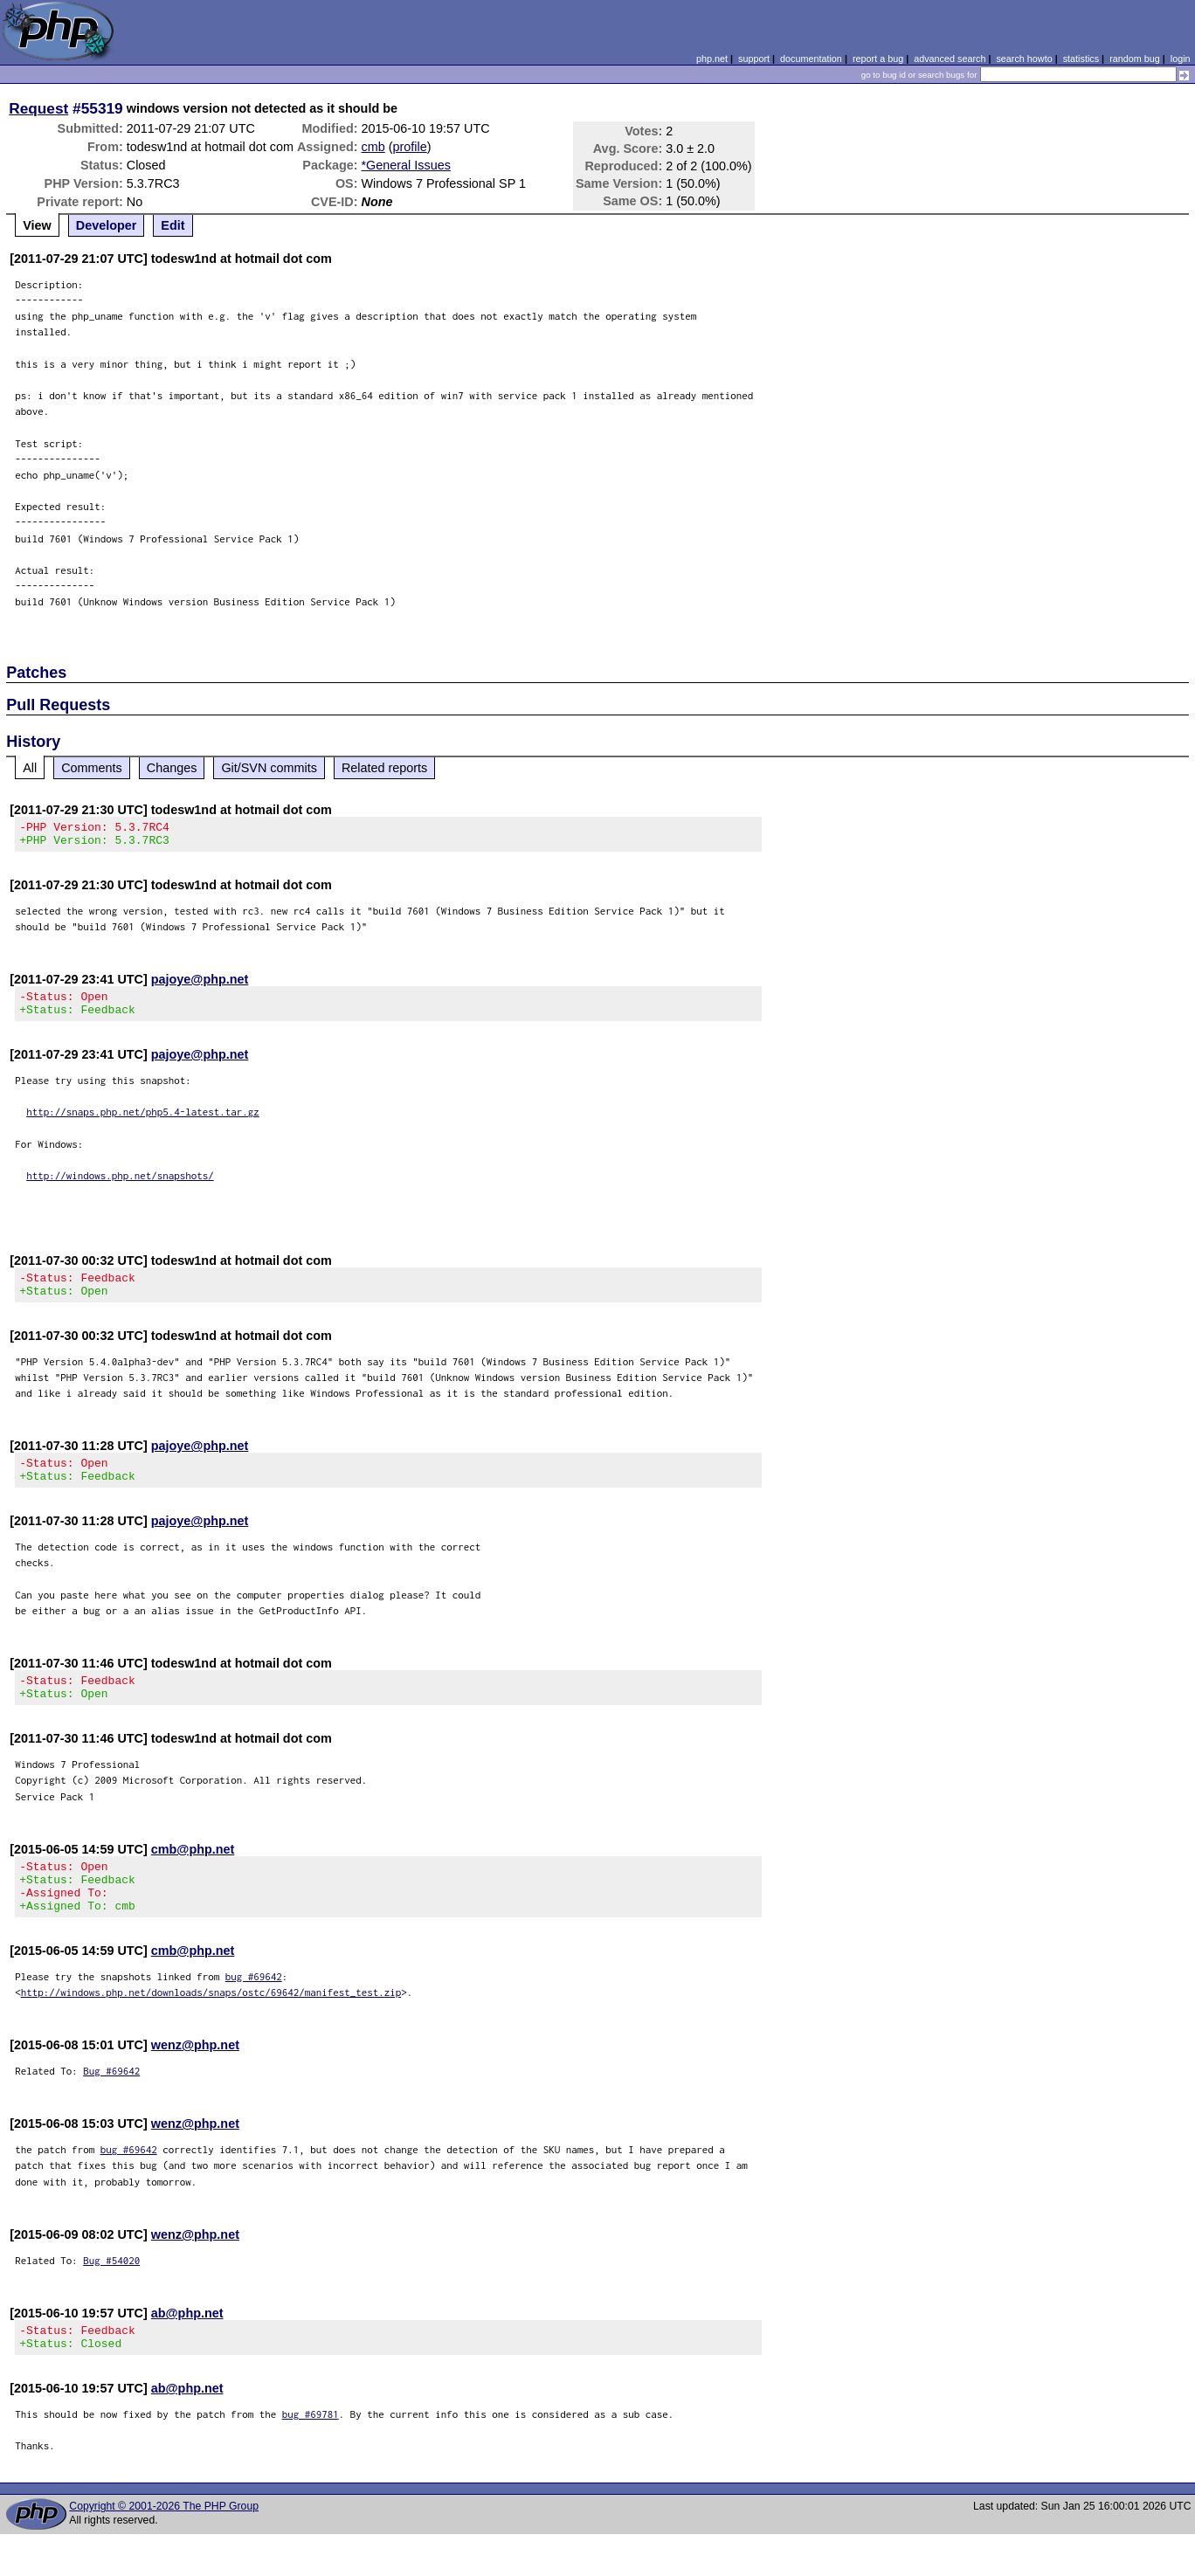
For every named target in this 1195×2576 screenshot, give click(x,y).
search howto (1024, 58)
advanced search (949, 58)
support (754, 58)
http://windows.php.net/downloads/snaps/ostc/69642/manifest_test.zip (211, 2028)
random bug (1134, 58)
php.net (712, 58)
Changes (172, 768)
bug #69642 (253, 2013)
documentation (811, 58)
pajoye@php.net (200, 984)
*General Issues (406, 165)
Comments (91, 768)
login (1181, 58)
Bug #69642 (111, 2107)
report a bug (878, 58)
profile (409, 147)
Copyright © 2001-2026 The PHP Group (164, 2548)
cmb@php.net (193, 1875)
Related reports (384, 768)
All (30, 768)
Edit (172, 225)
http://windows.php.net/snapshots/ (120, 1185)
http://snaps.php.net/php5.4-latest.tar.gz (142, 1122)
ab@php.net (187, 2350)
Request (38, 108)
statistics (1081, 58)
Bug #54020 (111, 2297)
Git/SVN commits (269, 768)
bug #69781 (310, 2456)
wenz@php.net (195, 2082)
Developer (106, 225)
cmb (373, 147)
